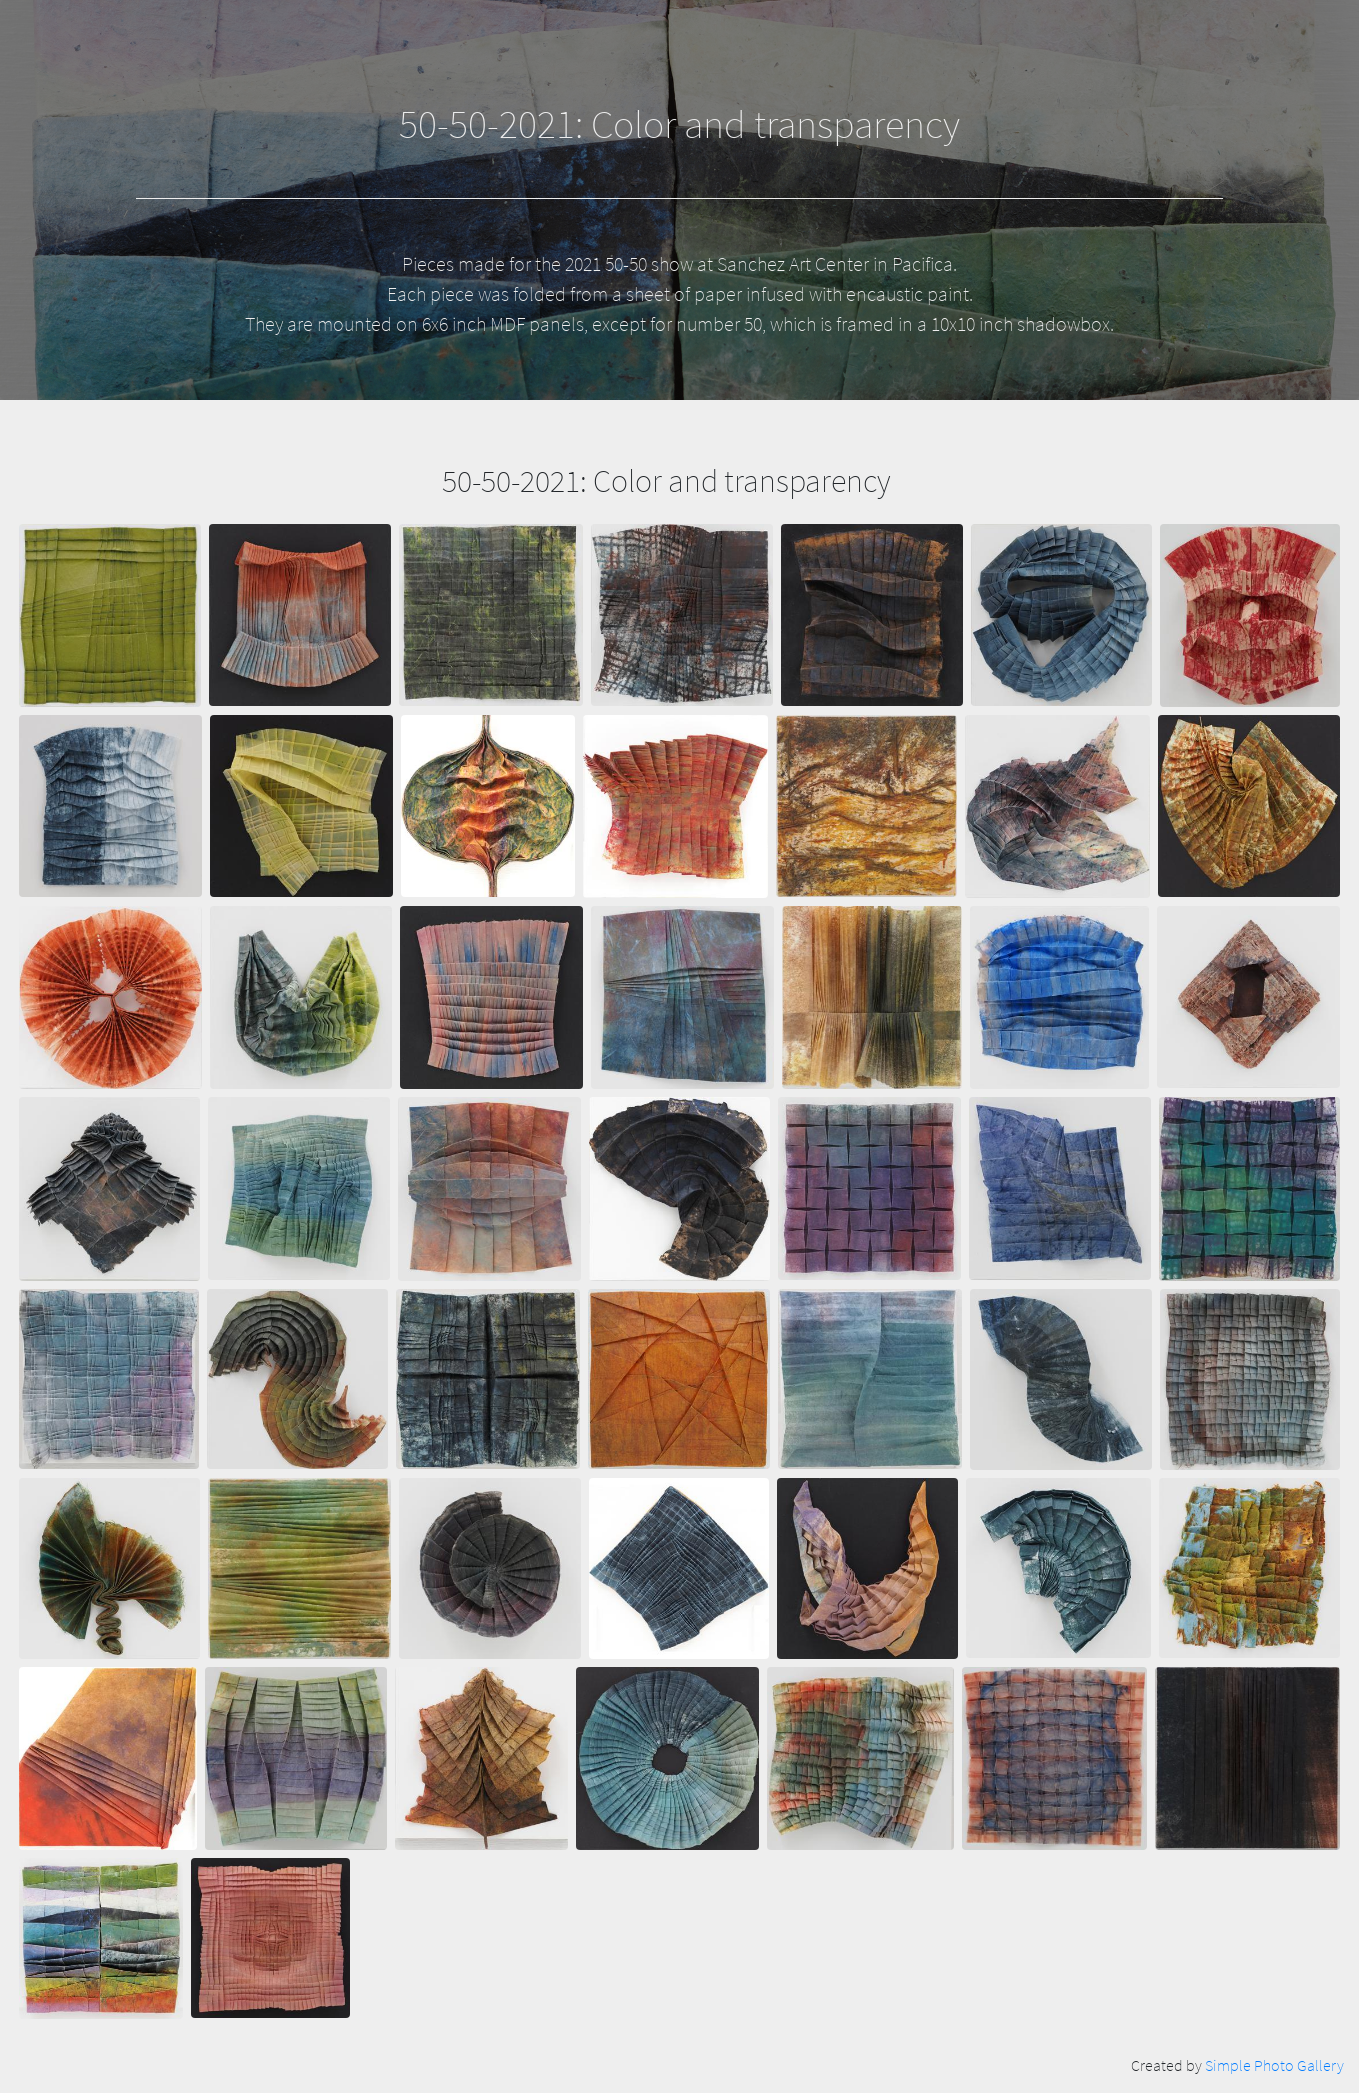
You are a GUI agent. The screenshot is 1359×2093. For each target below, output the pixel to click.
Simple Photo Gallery (1274, 2065)
